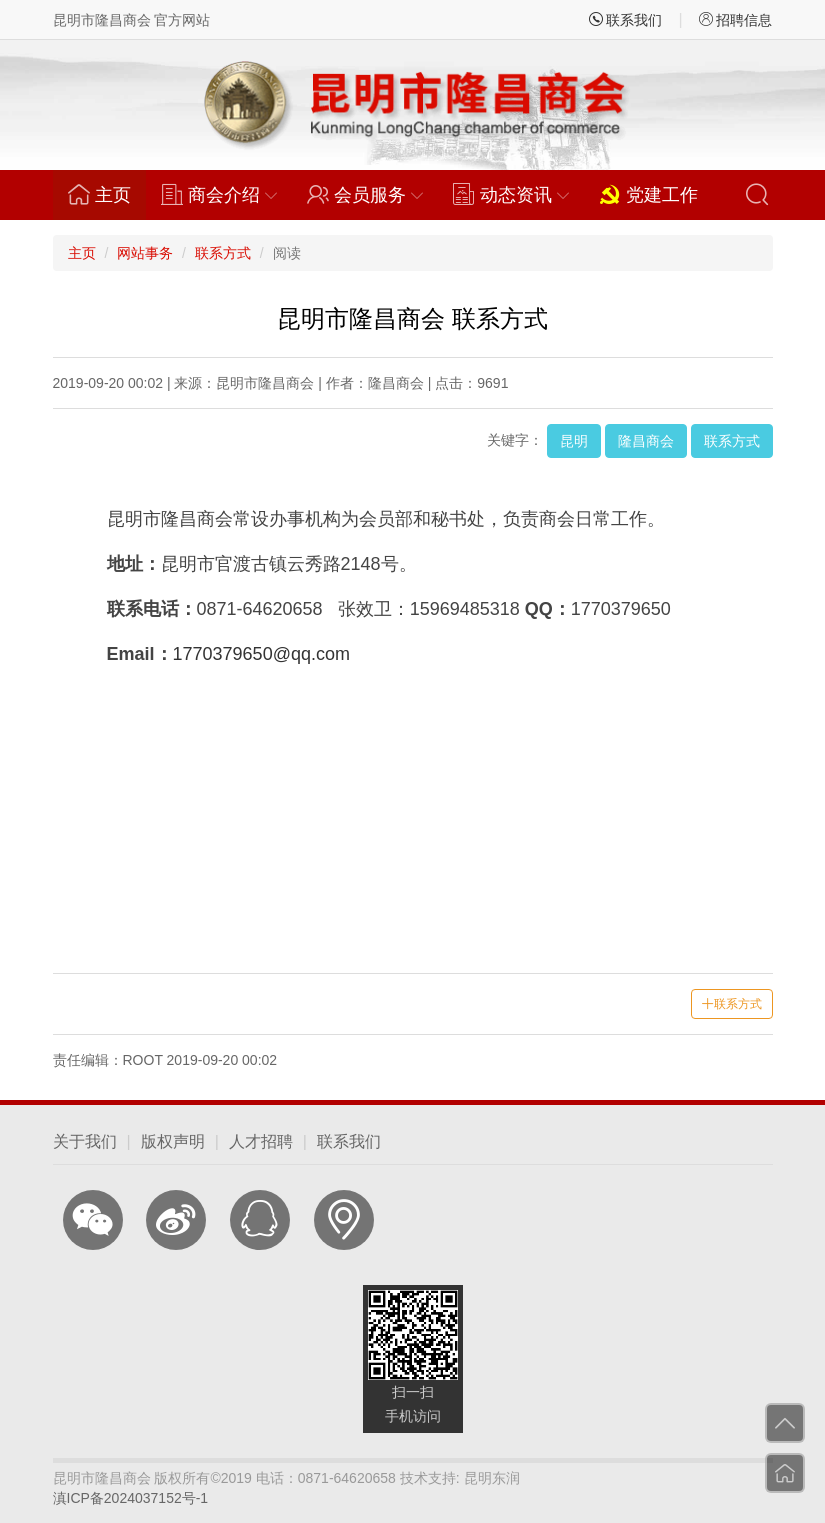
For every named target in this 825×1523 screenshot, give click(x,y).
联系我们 (626, 20)
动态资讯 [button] (511, 194)
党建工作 (648, 194)
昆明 (574, 441)
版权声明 (173, 1141)
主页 (107, 194)
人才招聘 (261, 1141)
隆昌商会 (646, 441)
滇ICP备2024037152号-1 (131, 1498)
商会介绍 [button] (219, 194)
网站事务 (145, 253)
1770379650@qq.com (261, 654)
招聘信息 (736, 20)
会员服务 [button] (365, 194)
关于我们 (85, 1141)
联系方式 (223, 253)
